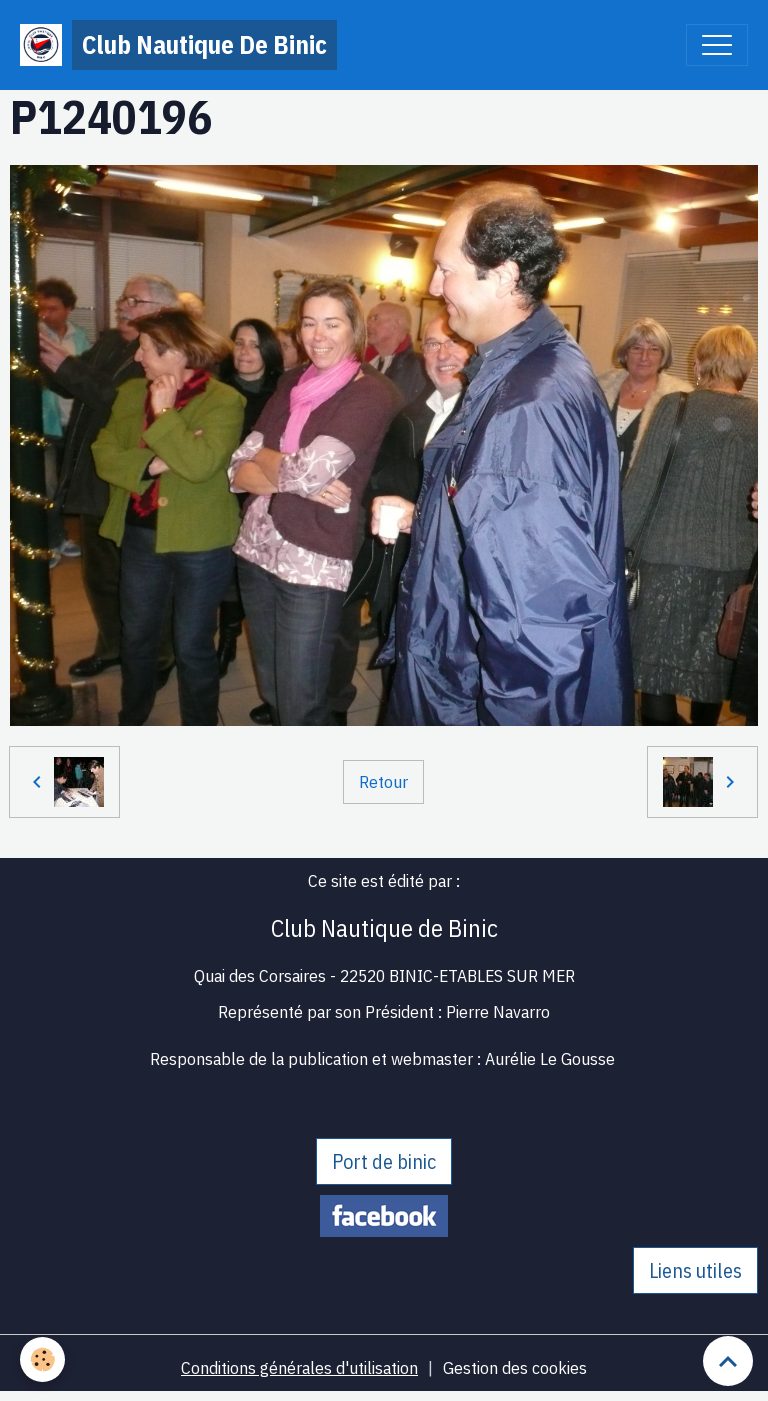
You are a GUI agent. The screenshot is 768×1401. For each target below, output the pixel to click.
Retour (383, 781)
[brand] (178, 45)
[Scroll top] (728, 1361)
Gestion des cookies (515, 1367)
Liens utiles (695, 1270)
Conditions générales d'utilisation (299, 1367)
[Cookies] (42, 1359)
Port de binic (384, 1161)
